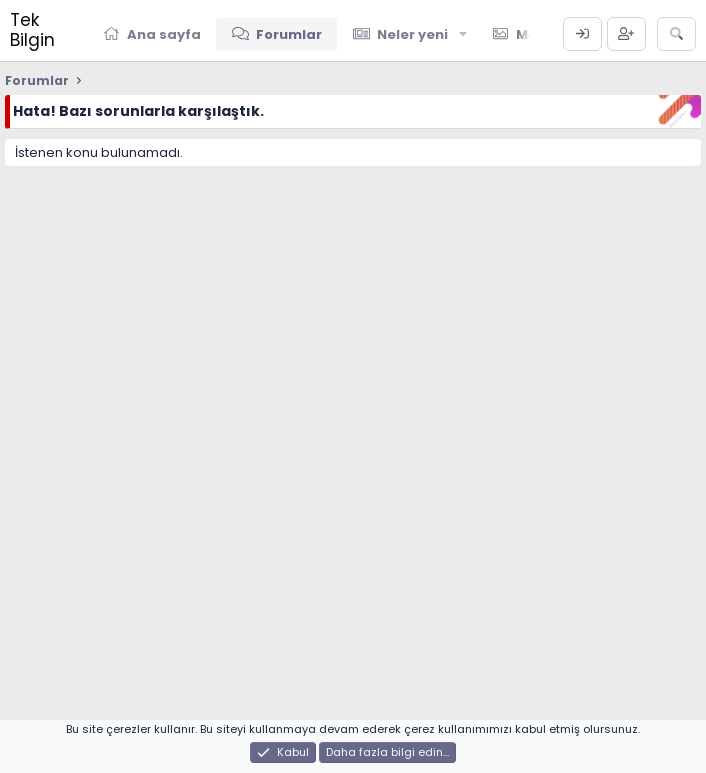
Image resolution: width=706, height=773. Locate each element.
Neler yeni (412, 34)
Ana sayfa (164, 34)
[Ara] (676, 34)
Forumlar (289, 34)
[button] (463, 34)
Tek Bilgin (32, 30)
